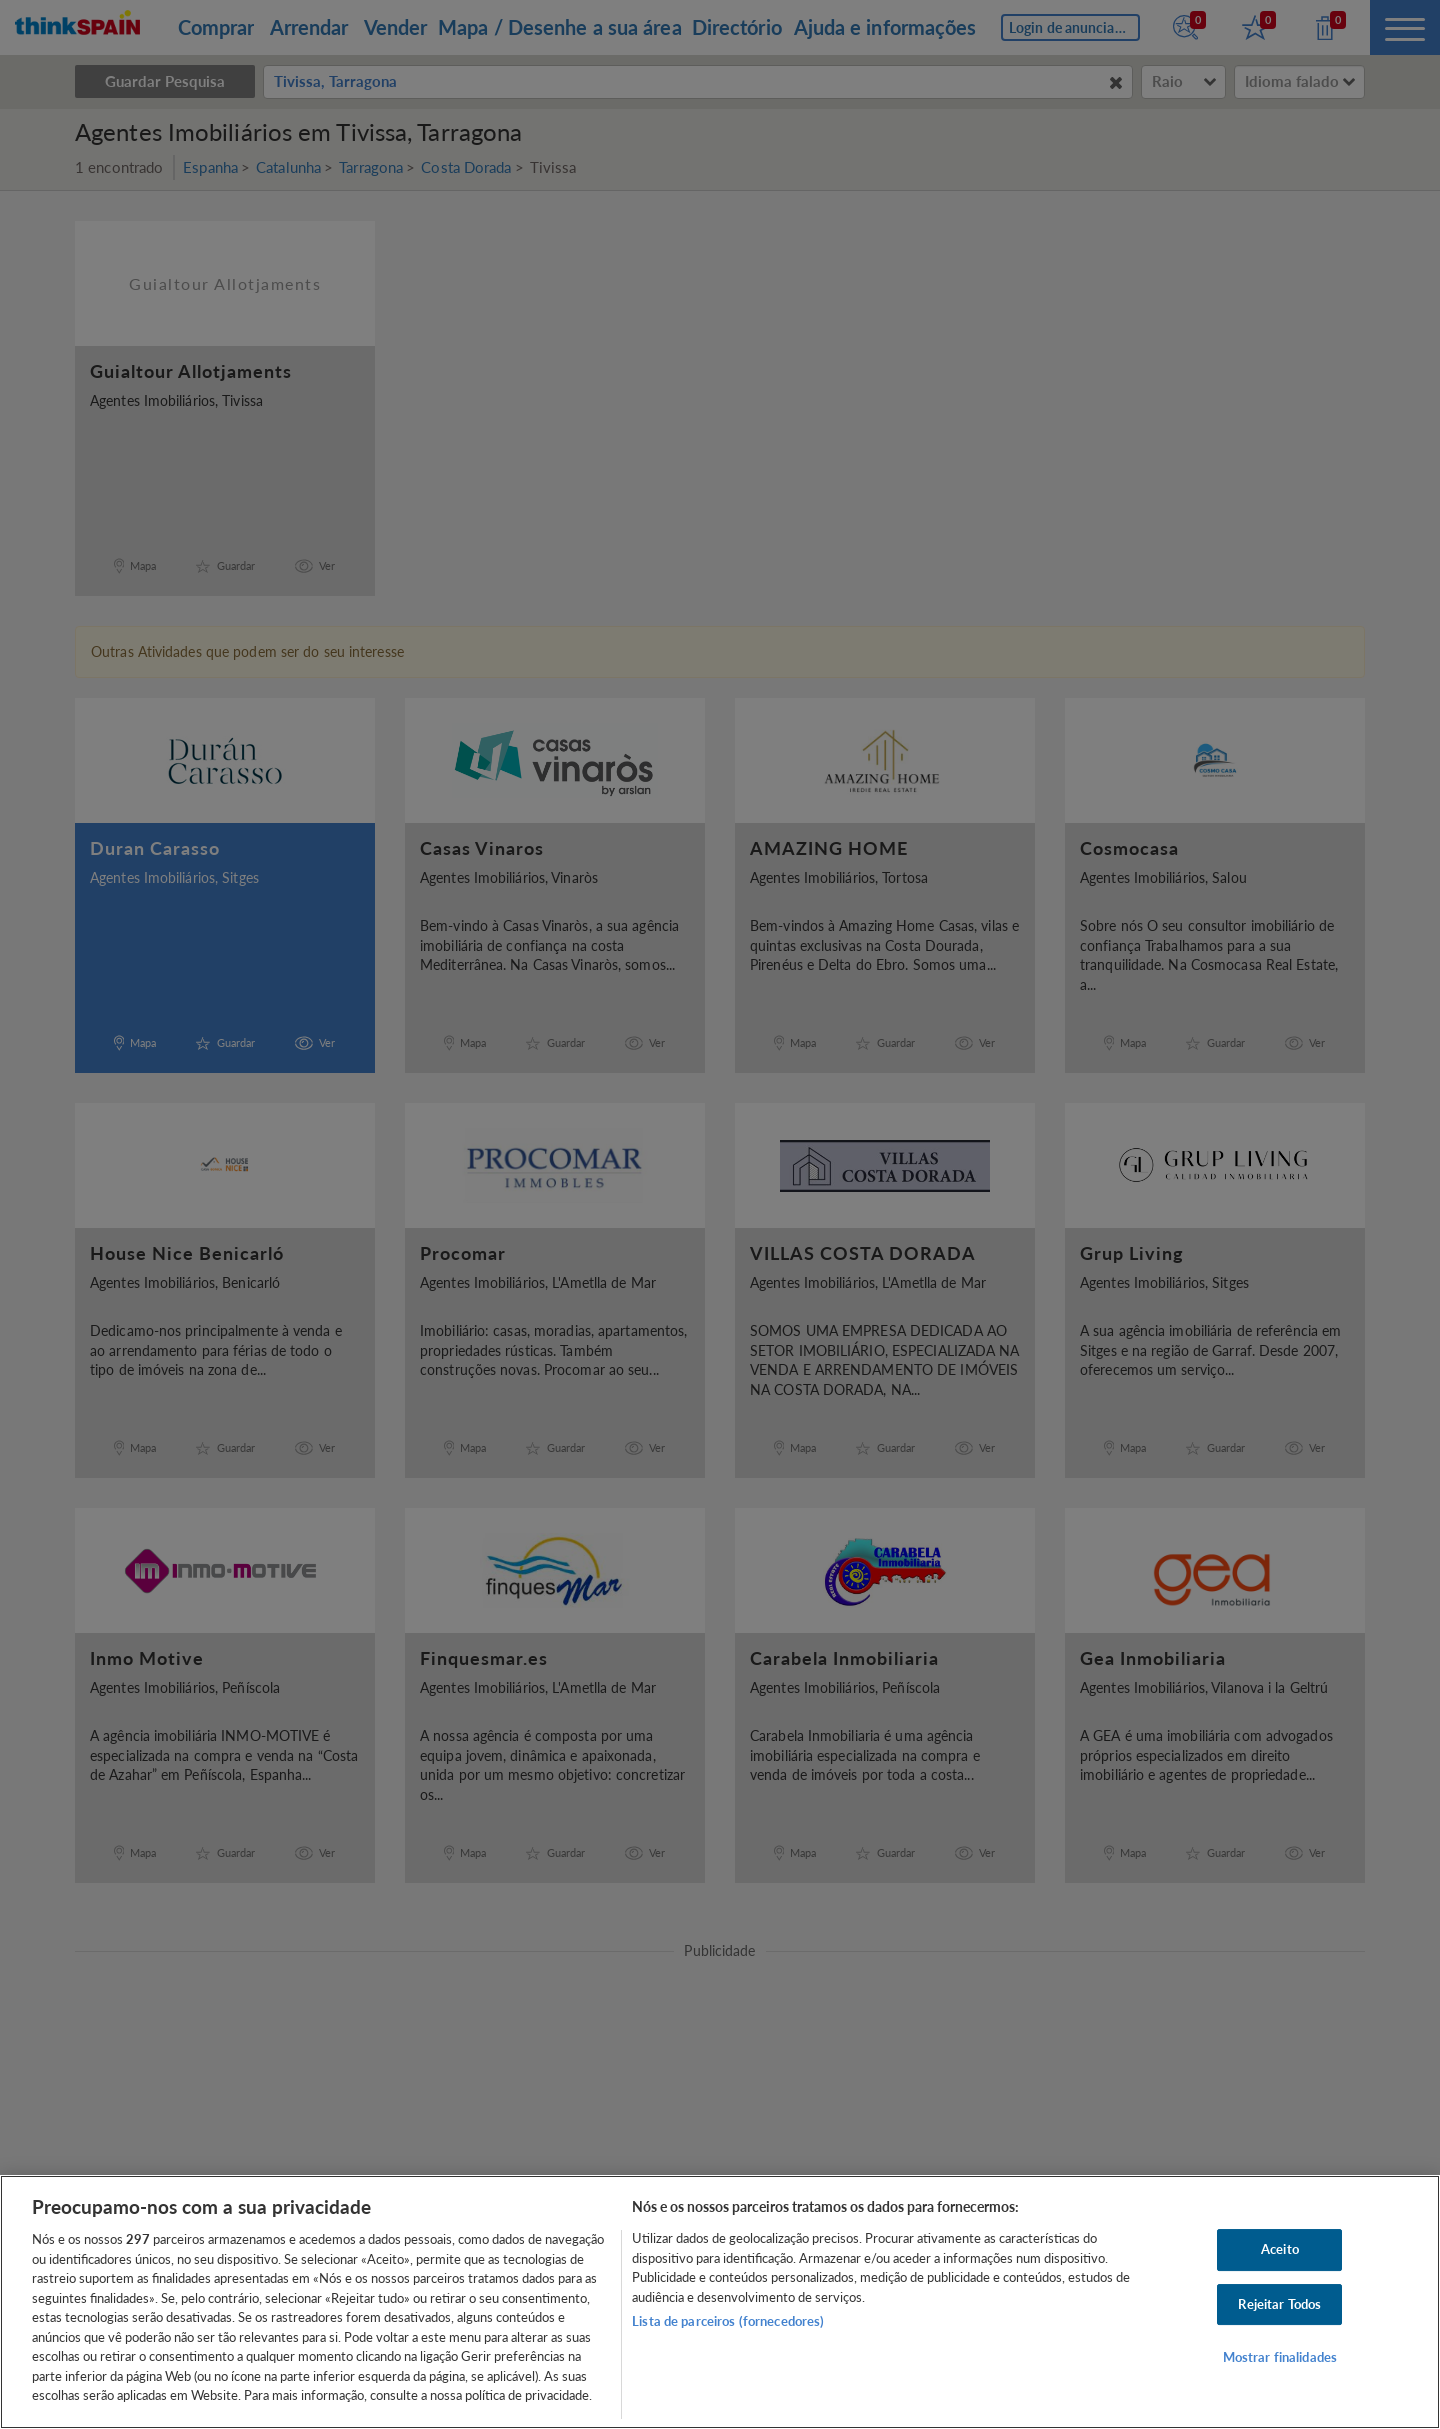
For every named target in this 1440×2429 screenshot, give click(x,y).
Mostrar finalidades (1280, 2358)
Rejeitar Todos (1279, 2304)
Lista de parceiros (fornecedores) (728, 2321)
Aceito (1280, 2249)
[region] (720, 2302)
